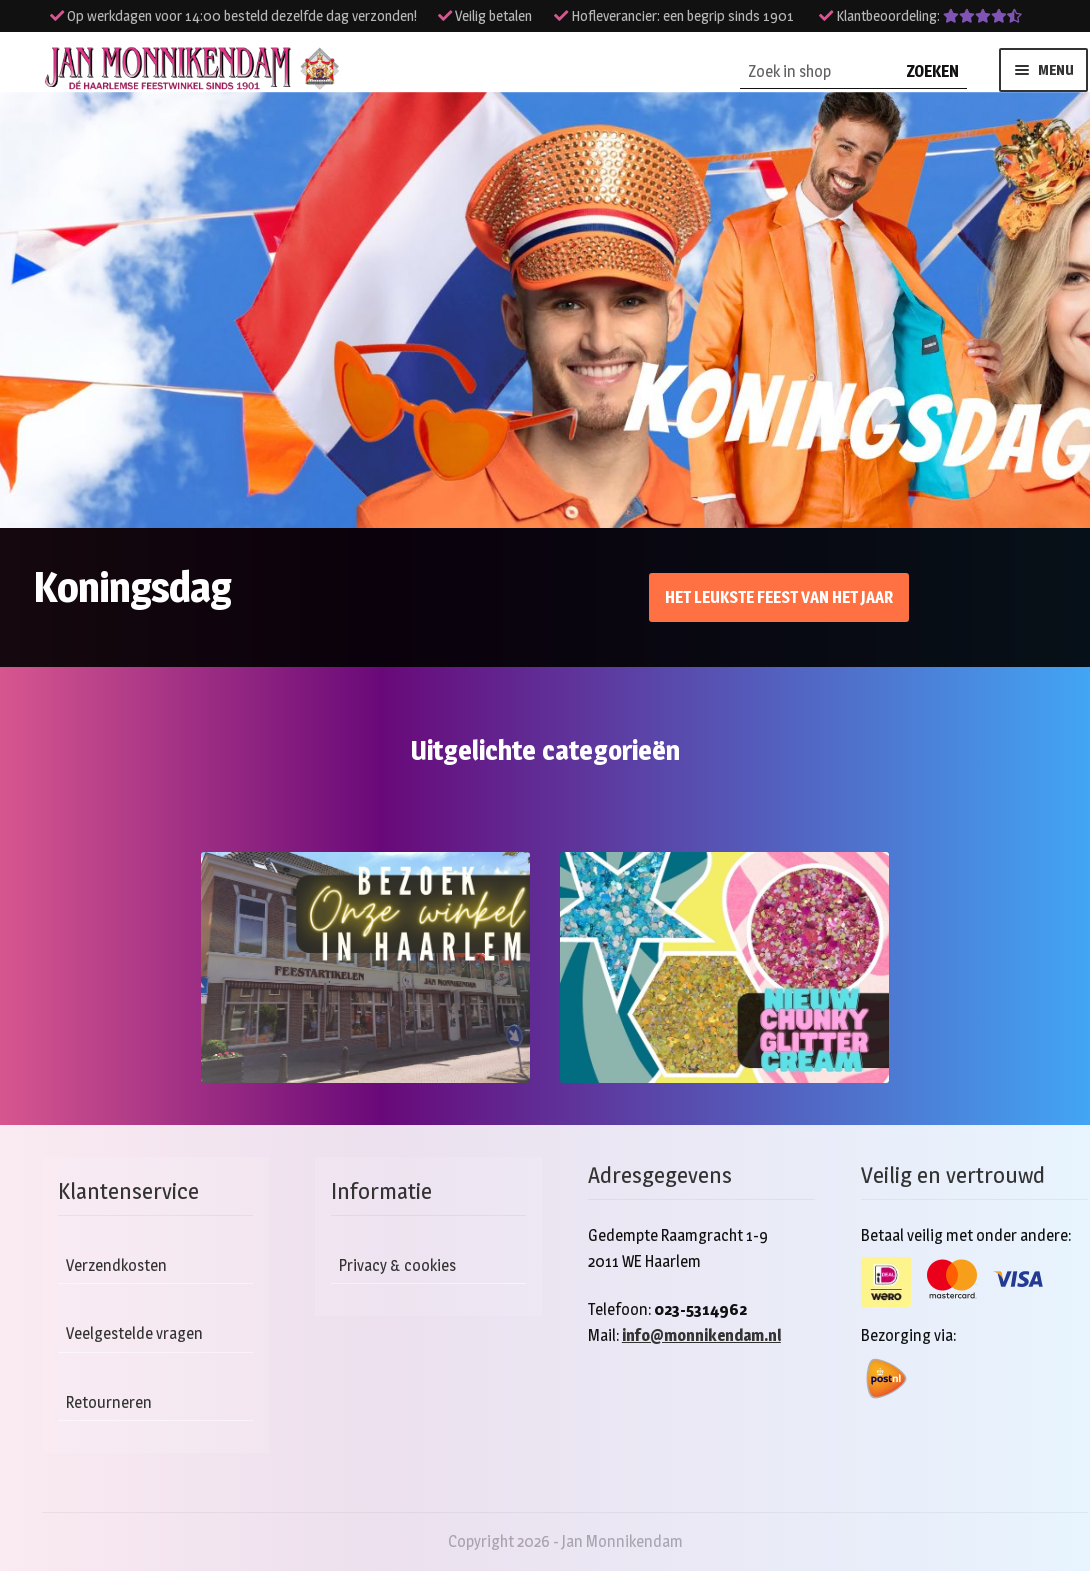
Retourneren (109, 1402)
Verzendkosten (116, 1265)
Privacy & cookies (397, 1265)
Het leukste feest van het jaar (779, 597)
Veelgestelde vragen (134, 1333)
